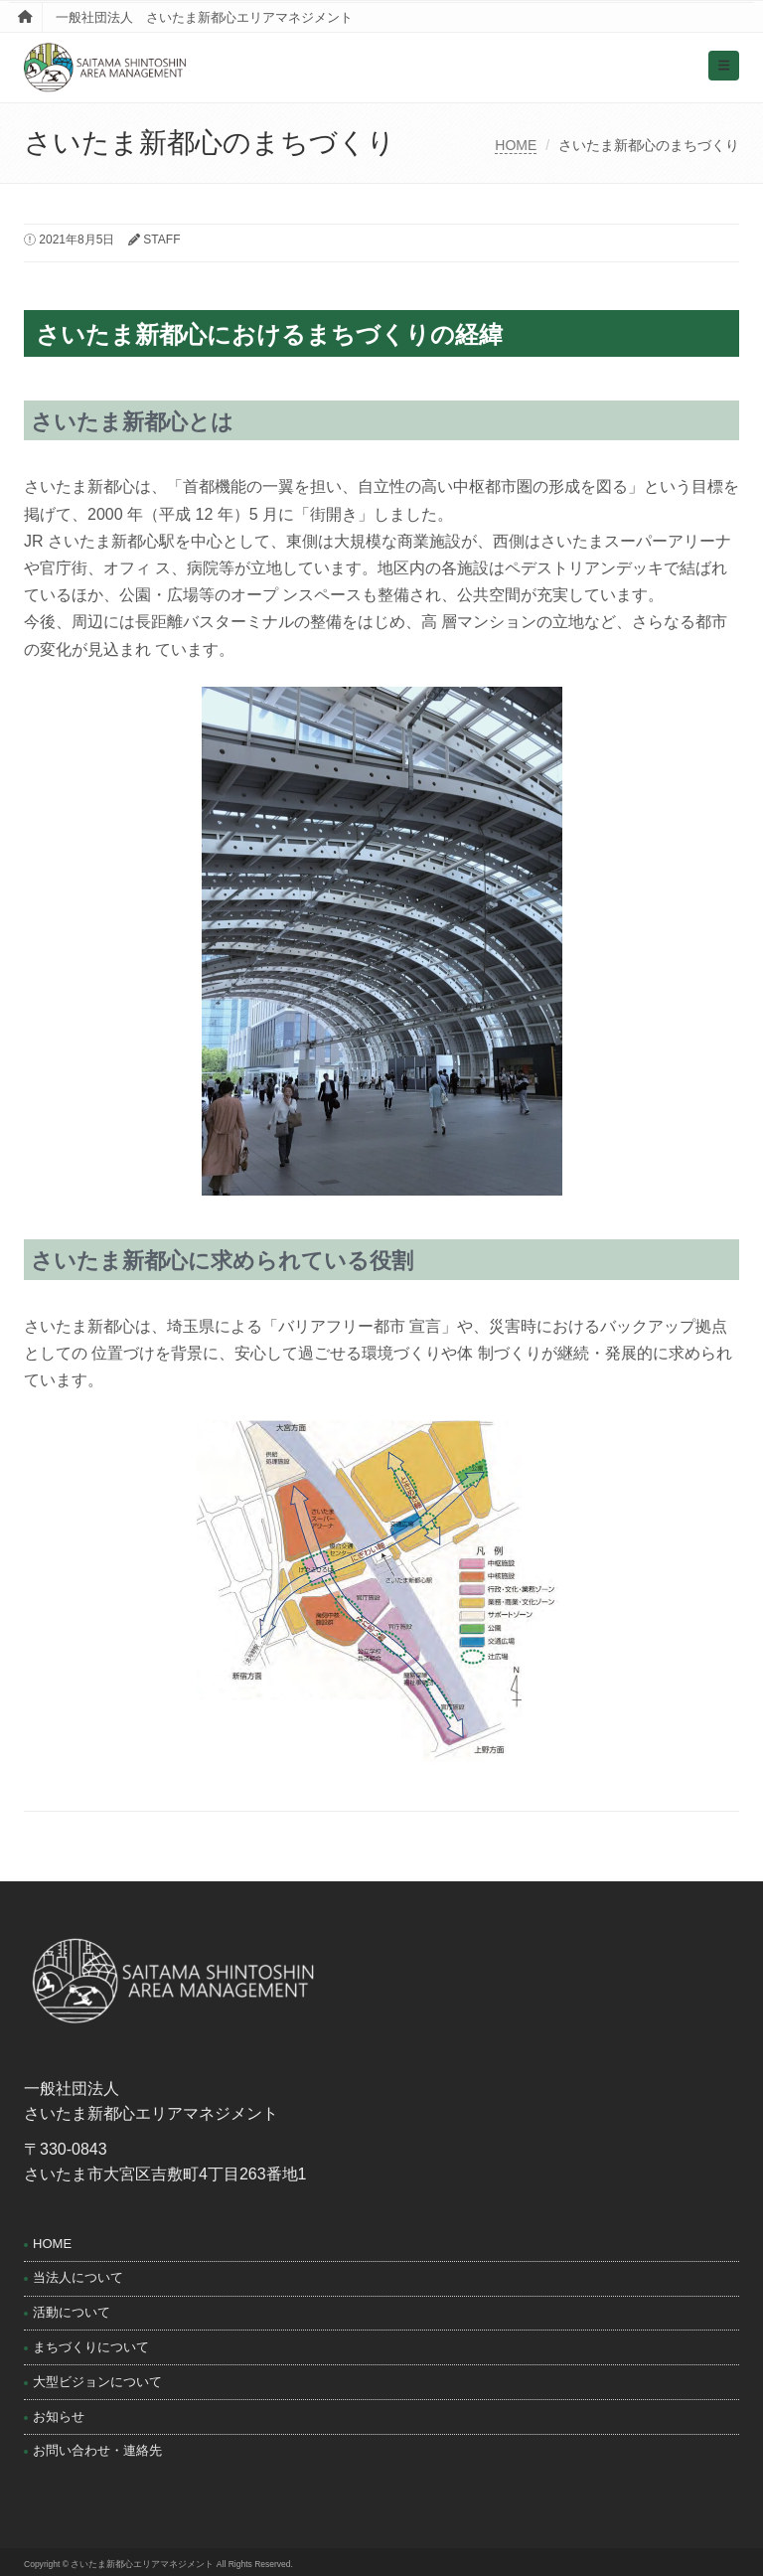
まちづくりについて (91, 2346)
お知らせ (58, 2416)
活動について (71, 2312)
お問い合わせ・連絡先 (97, 2450)
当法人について (78, 2277)
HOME (515, 145)
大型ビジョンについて (97, 2381)
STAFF (161, 239)
